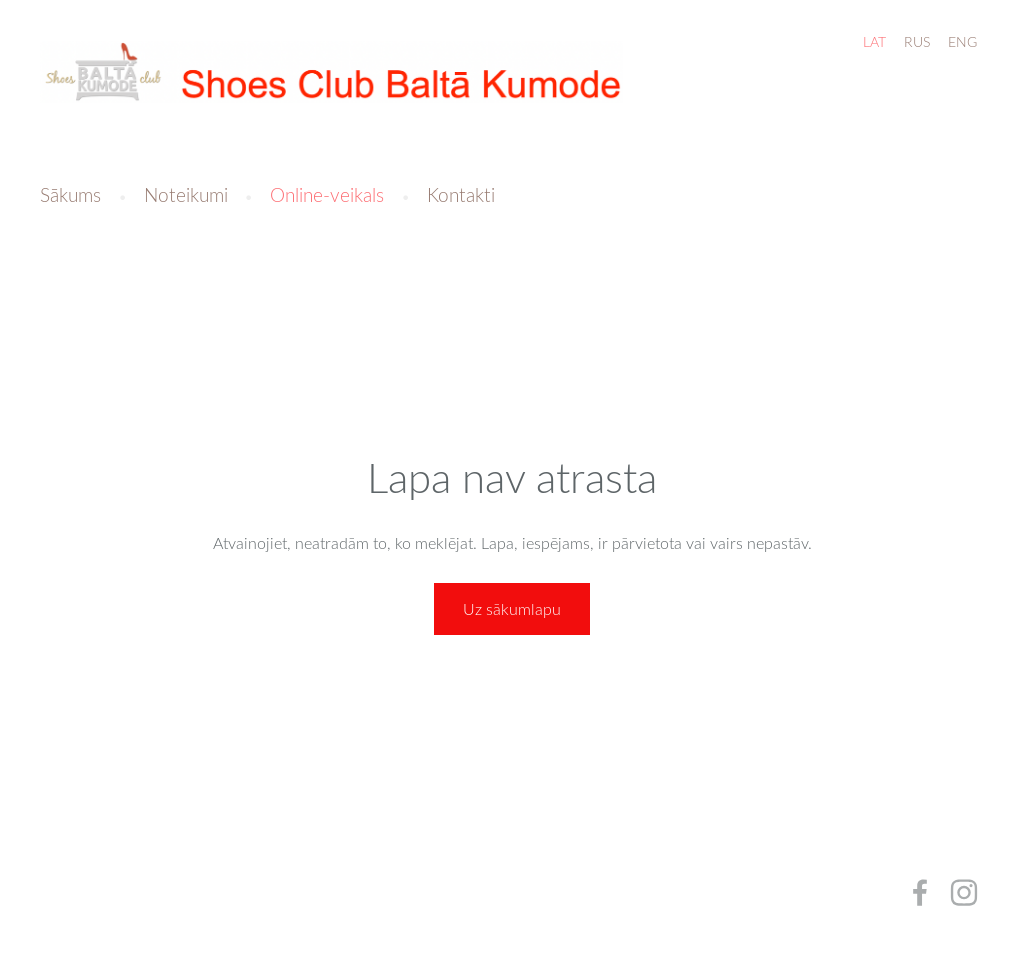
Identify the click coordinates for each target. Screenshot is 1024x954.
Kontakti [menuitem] (461, 194)
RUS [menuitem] (917, 41)
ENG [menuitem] (962, 41)
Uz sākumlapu (512, 609)
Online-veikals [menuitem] (327, 194)
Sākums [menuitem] (70, 194)
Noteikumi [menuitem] (186, 194)
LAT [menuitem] (874, 41)
